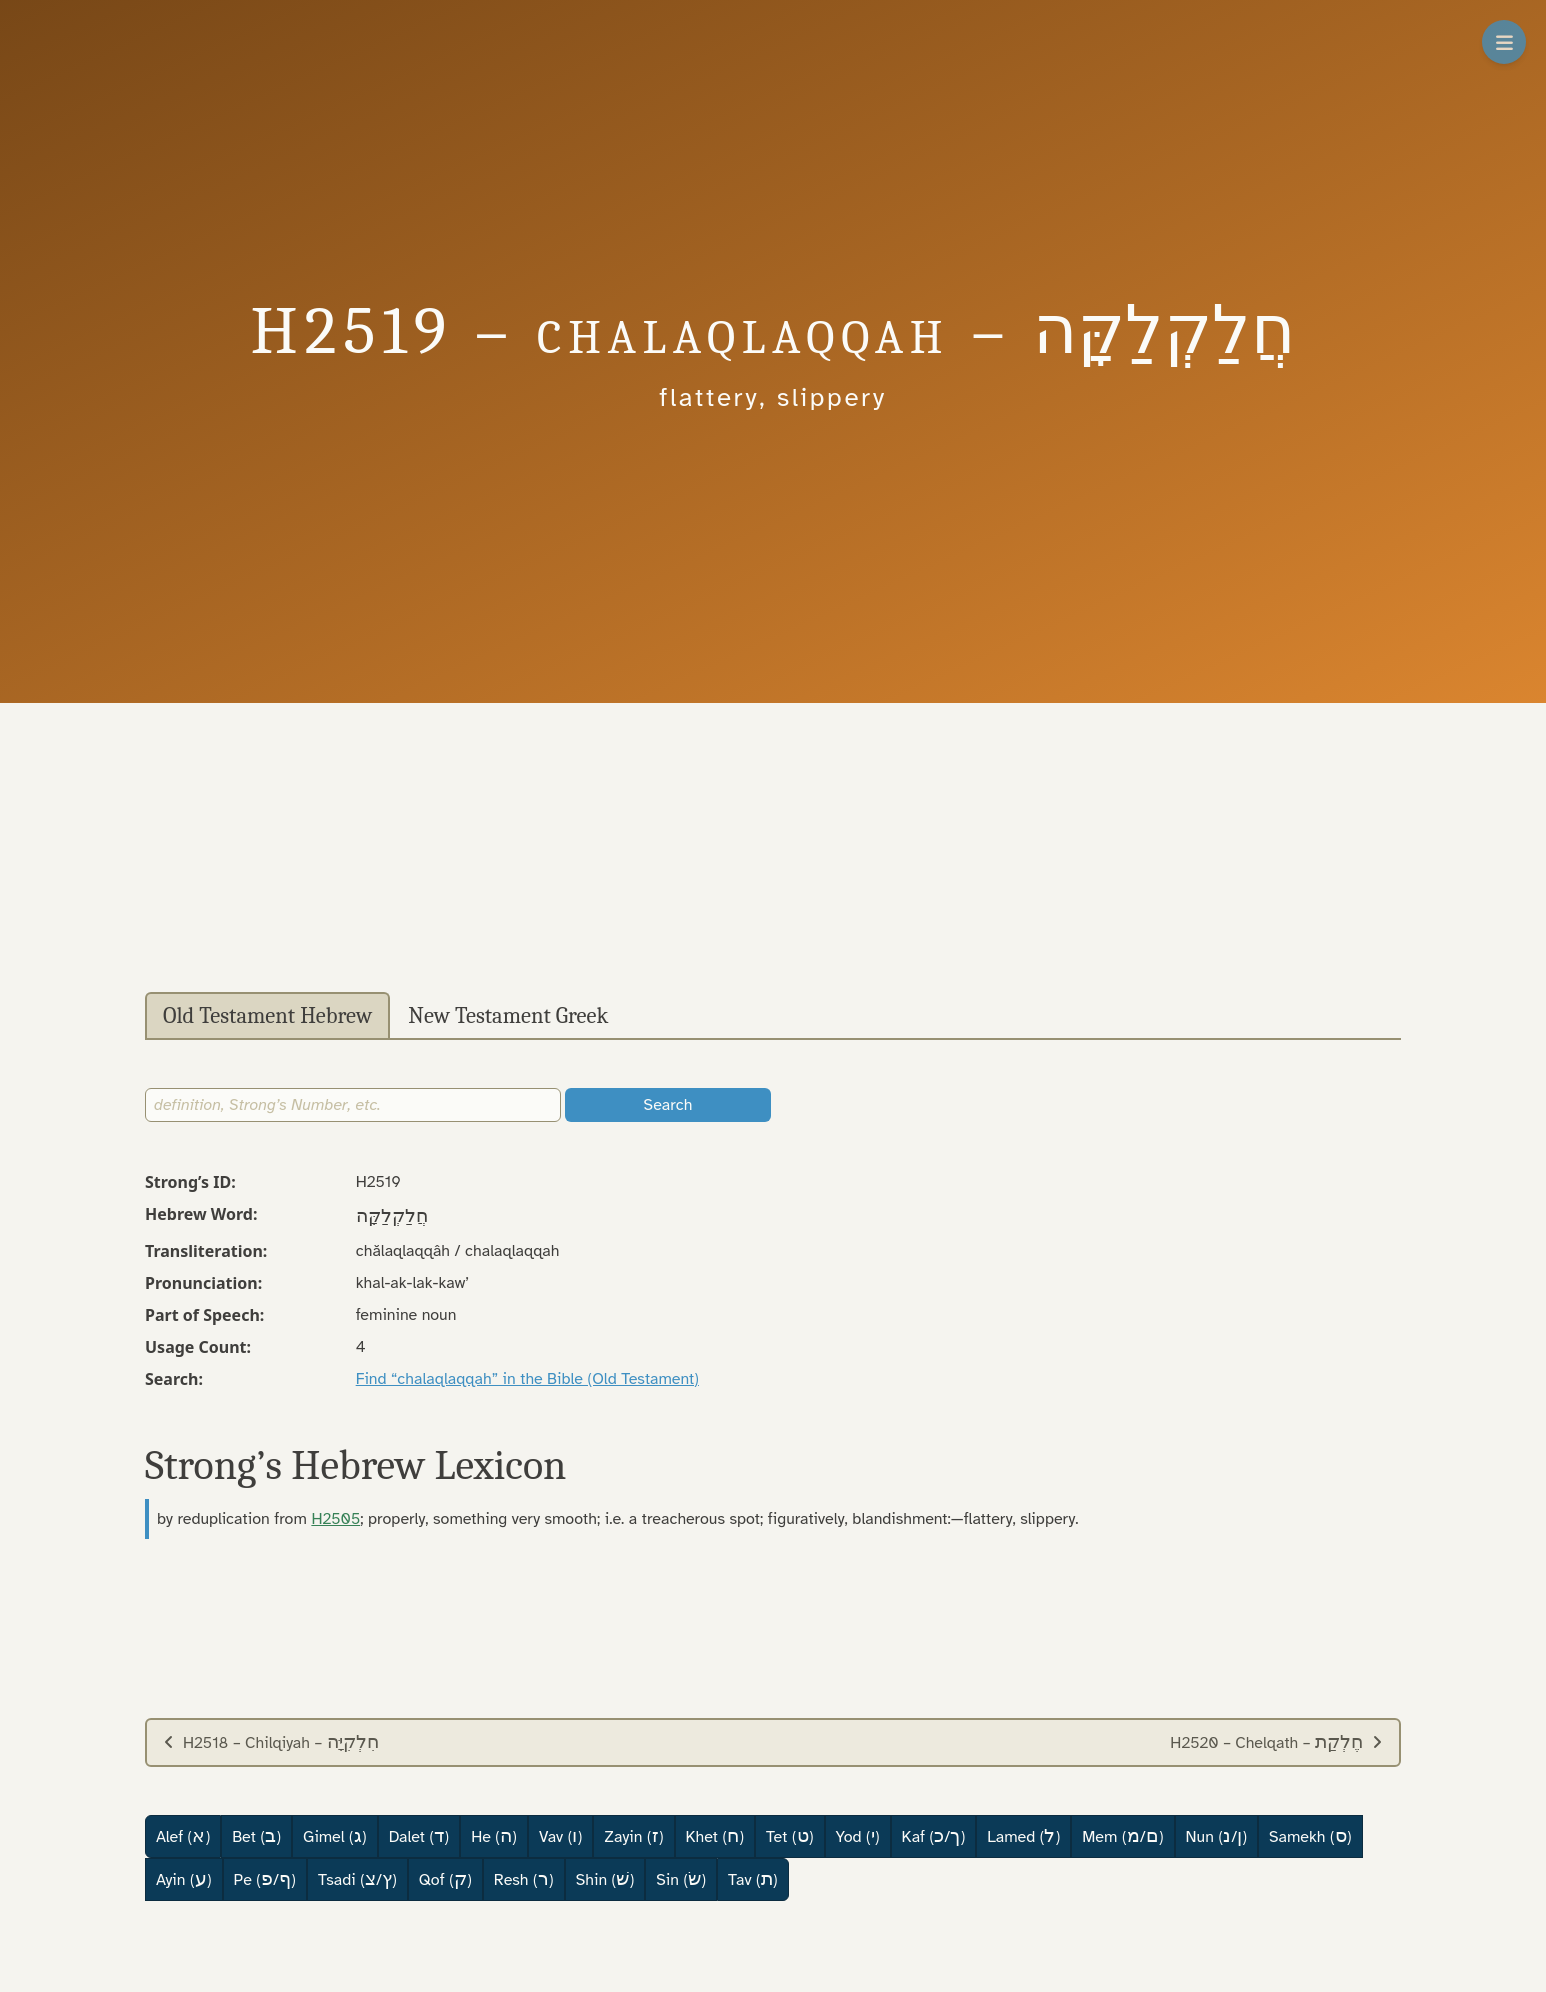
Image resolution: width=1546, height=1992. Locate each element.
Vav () (560, 1836)
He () (494, 1836)
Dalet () (419, 1836)
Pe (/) (265, 1879)
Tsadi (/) (357, 1879)
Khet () (715, 1836)
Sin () (681, 1879)
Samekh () (1310, 1836)
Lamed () (1023, 1836)
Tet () (789, 1836)
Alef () (183, 1836)
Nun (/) (1216, 1836)
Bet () (256, 1836)
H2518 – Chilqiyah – (271, 1742)
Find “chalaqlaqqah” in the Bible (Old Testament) (527, 1379)
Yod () (858, 1836)
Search (668, 1105)
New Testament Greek (508, 1016)
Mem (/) (1122, 1836)
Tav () (753, 1879)
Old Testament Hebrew (267, 1016)
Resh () (524, 1879)
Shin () (605, 1879)
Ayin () (184, 1879)
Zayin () (633, 1836)
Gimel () (335, 1836)
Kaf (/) (934, 1836)
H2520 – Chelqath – (1276, 1742)
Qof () (445, 1879)
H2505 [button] (335, 1519)
